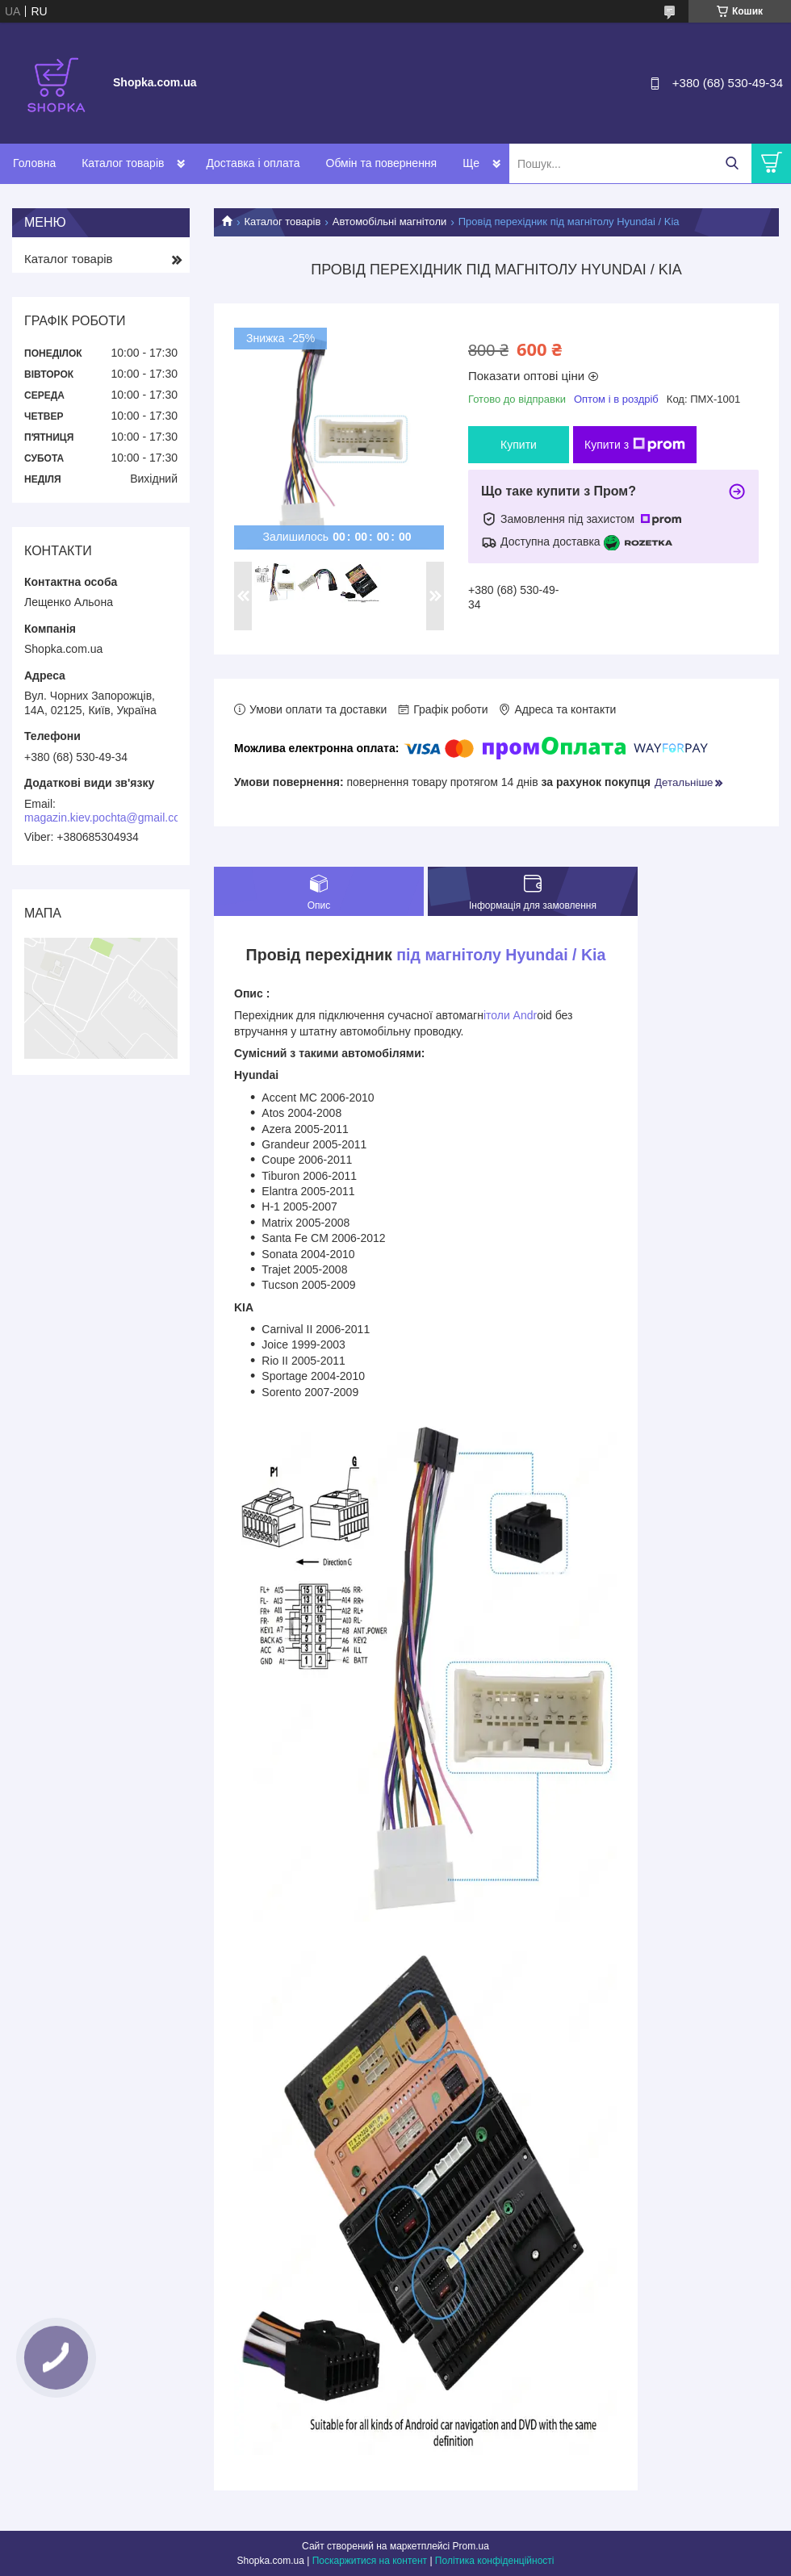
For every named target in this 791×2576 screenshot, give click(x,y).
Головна (34, 163)
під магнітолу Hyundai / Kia (500, 955)
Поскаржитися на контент (369, 2560)
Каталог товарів (123, 163)
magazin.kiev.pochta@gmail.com (107, 817)
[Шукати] (731, 163)
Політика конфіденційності (495, 2560)
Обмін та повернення (381, 163)
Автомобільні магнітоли (389, 221)
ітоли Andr (510, 1015)
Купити (518, 444)
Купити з (634, 444)
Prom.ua (471, 2546)
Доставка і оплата (252, 163)
